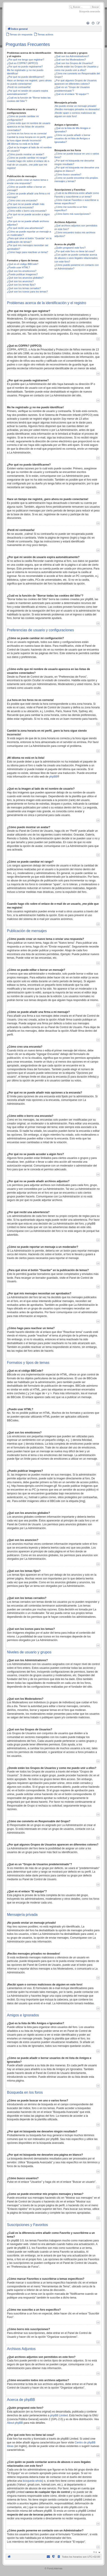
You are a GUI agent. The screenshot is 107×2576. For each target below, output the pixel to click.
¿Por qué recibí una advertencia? (25, 228)
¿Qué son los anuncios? (20, 281)
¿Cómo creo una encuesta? (22, 200)
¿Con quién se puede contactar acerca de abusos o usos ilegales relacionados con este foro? (76, 258)
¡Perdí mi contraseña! (19, 87)
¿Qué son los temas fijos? (21, 284)
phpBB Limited (59, 2415)
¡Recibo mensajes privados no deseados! (77, 109)
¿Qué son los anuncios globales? (25, 277)
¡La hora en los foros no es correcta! (27, 133)
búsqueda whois (32, 2480)
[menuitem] (88, 23)
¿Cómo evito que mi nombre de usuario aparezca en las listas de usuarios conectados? (28, 126)
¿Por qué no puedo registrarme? (25, 66)
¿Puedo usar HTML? (18, 267)
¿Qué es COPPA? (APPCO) (22, 63)
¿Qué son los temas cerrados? (24, 288)
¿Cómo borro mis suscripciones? (72, 214)
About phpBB (15, 2422)
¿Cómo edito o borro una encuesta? (27, 210)
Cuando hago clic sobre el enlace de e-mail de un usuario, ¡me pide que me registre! (28, 164)
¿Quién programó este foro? (69, 247)
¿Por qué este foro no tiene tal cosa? (74, 251)
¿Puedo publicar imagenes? (22, 274)
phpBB (53, 776)
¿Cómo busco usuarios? (67, 174)
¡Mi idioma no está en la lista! (23, 143)
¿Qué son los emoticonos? (21, 271)
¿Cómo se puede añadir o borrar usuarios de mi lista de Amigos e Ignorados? (72, 138)
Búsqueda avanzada (89, 11)
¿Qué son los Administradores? (71, 56)
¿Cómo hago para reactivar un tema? (27, 252)
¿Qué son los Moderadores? (70, 59)
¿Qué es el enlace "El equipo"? (71, 94)
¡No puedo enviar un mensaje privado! (75, 106)
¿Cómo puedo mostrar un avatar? (25, 154)
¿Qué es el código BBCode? (22, 264)
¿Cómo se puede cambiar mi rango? (27, 157)
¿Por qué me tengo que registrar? (25, 59)
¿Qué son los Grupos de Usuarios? (73, 63)
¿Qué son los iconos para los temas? (27, 291)
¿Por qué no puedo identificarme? (25, 76)
